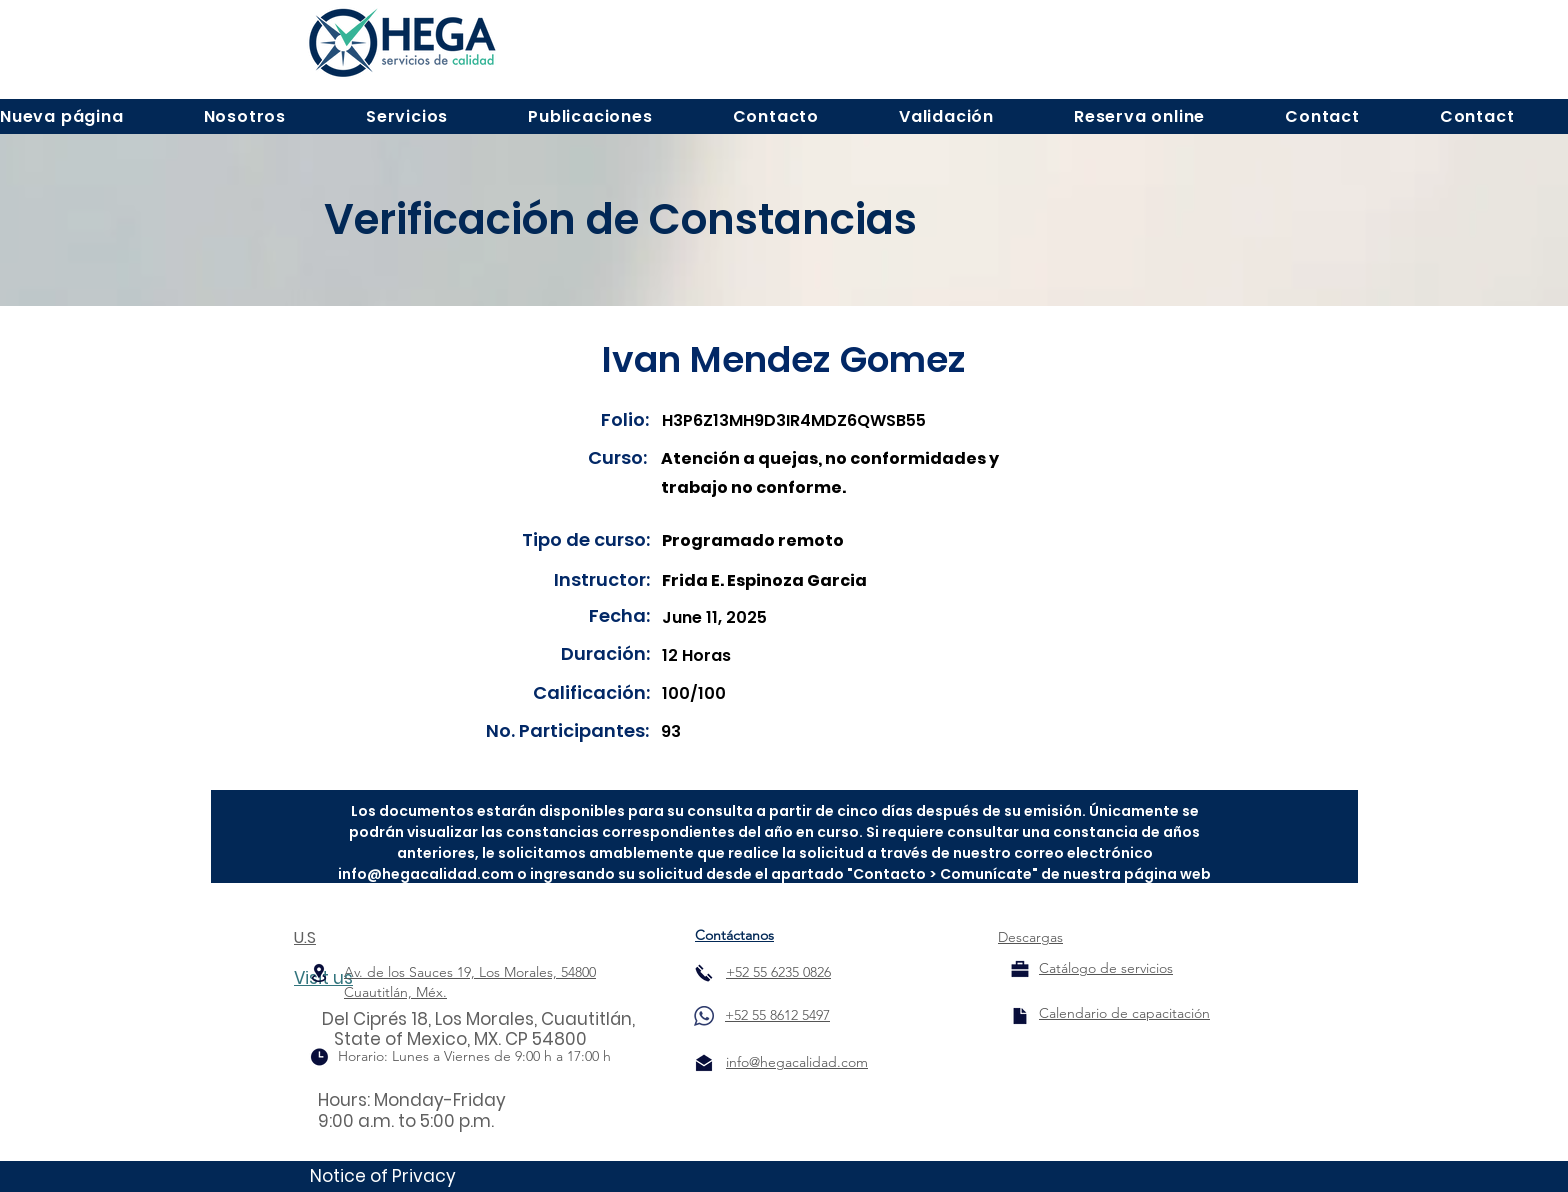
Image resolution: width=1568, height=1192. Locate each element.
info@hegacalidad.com (426, 874)
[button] (245, 116)
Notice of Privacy (383, 1176)
